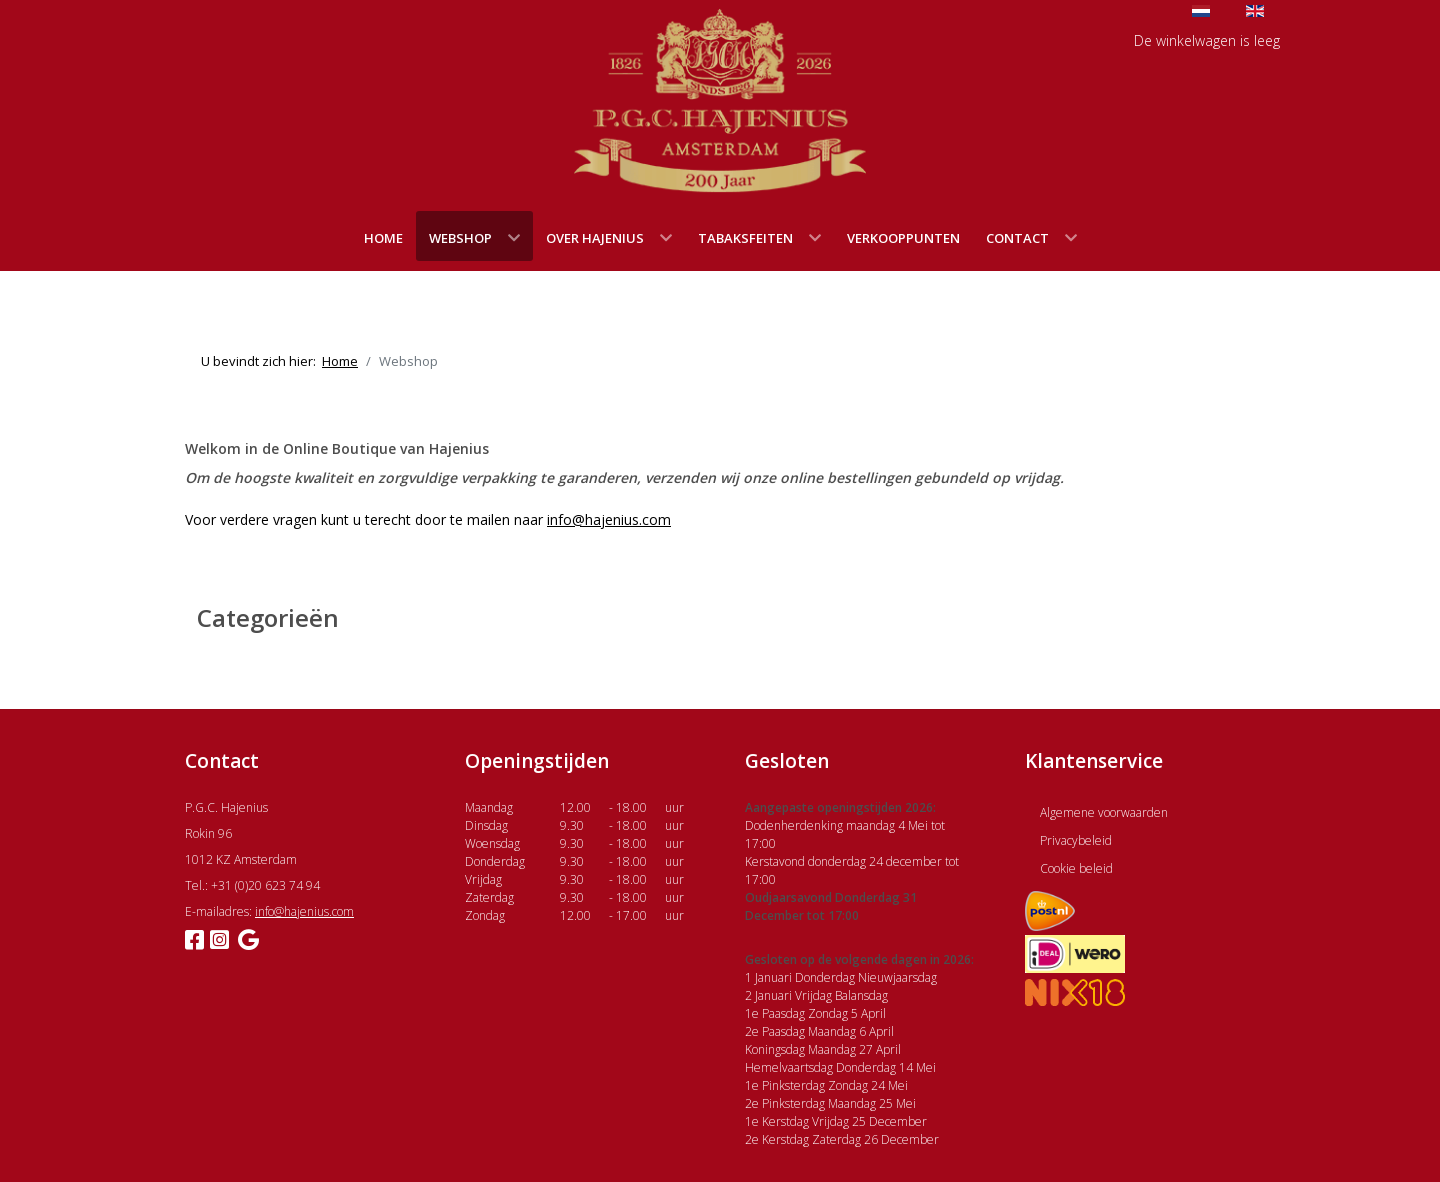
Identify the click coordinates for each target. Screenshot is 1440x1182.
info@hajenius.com (609, 519)
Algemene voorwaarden (1104, 812)
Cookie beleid (1076, 868)
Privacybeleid (1076, 840)
